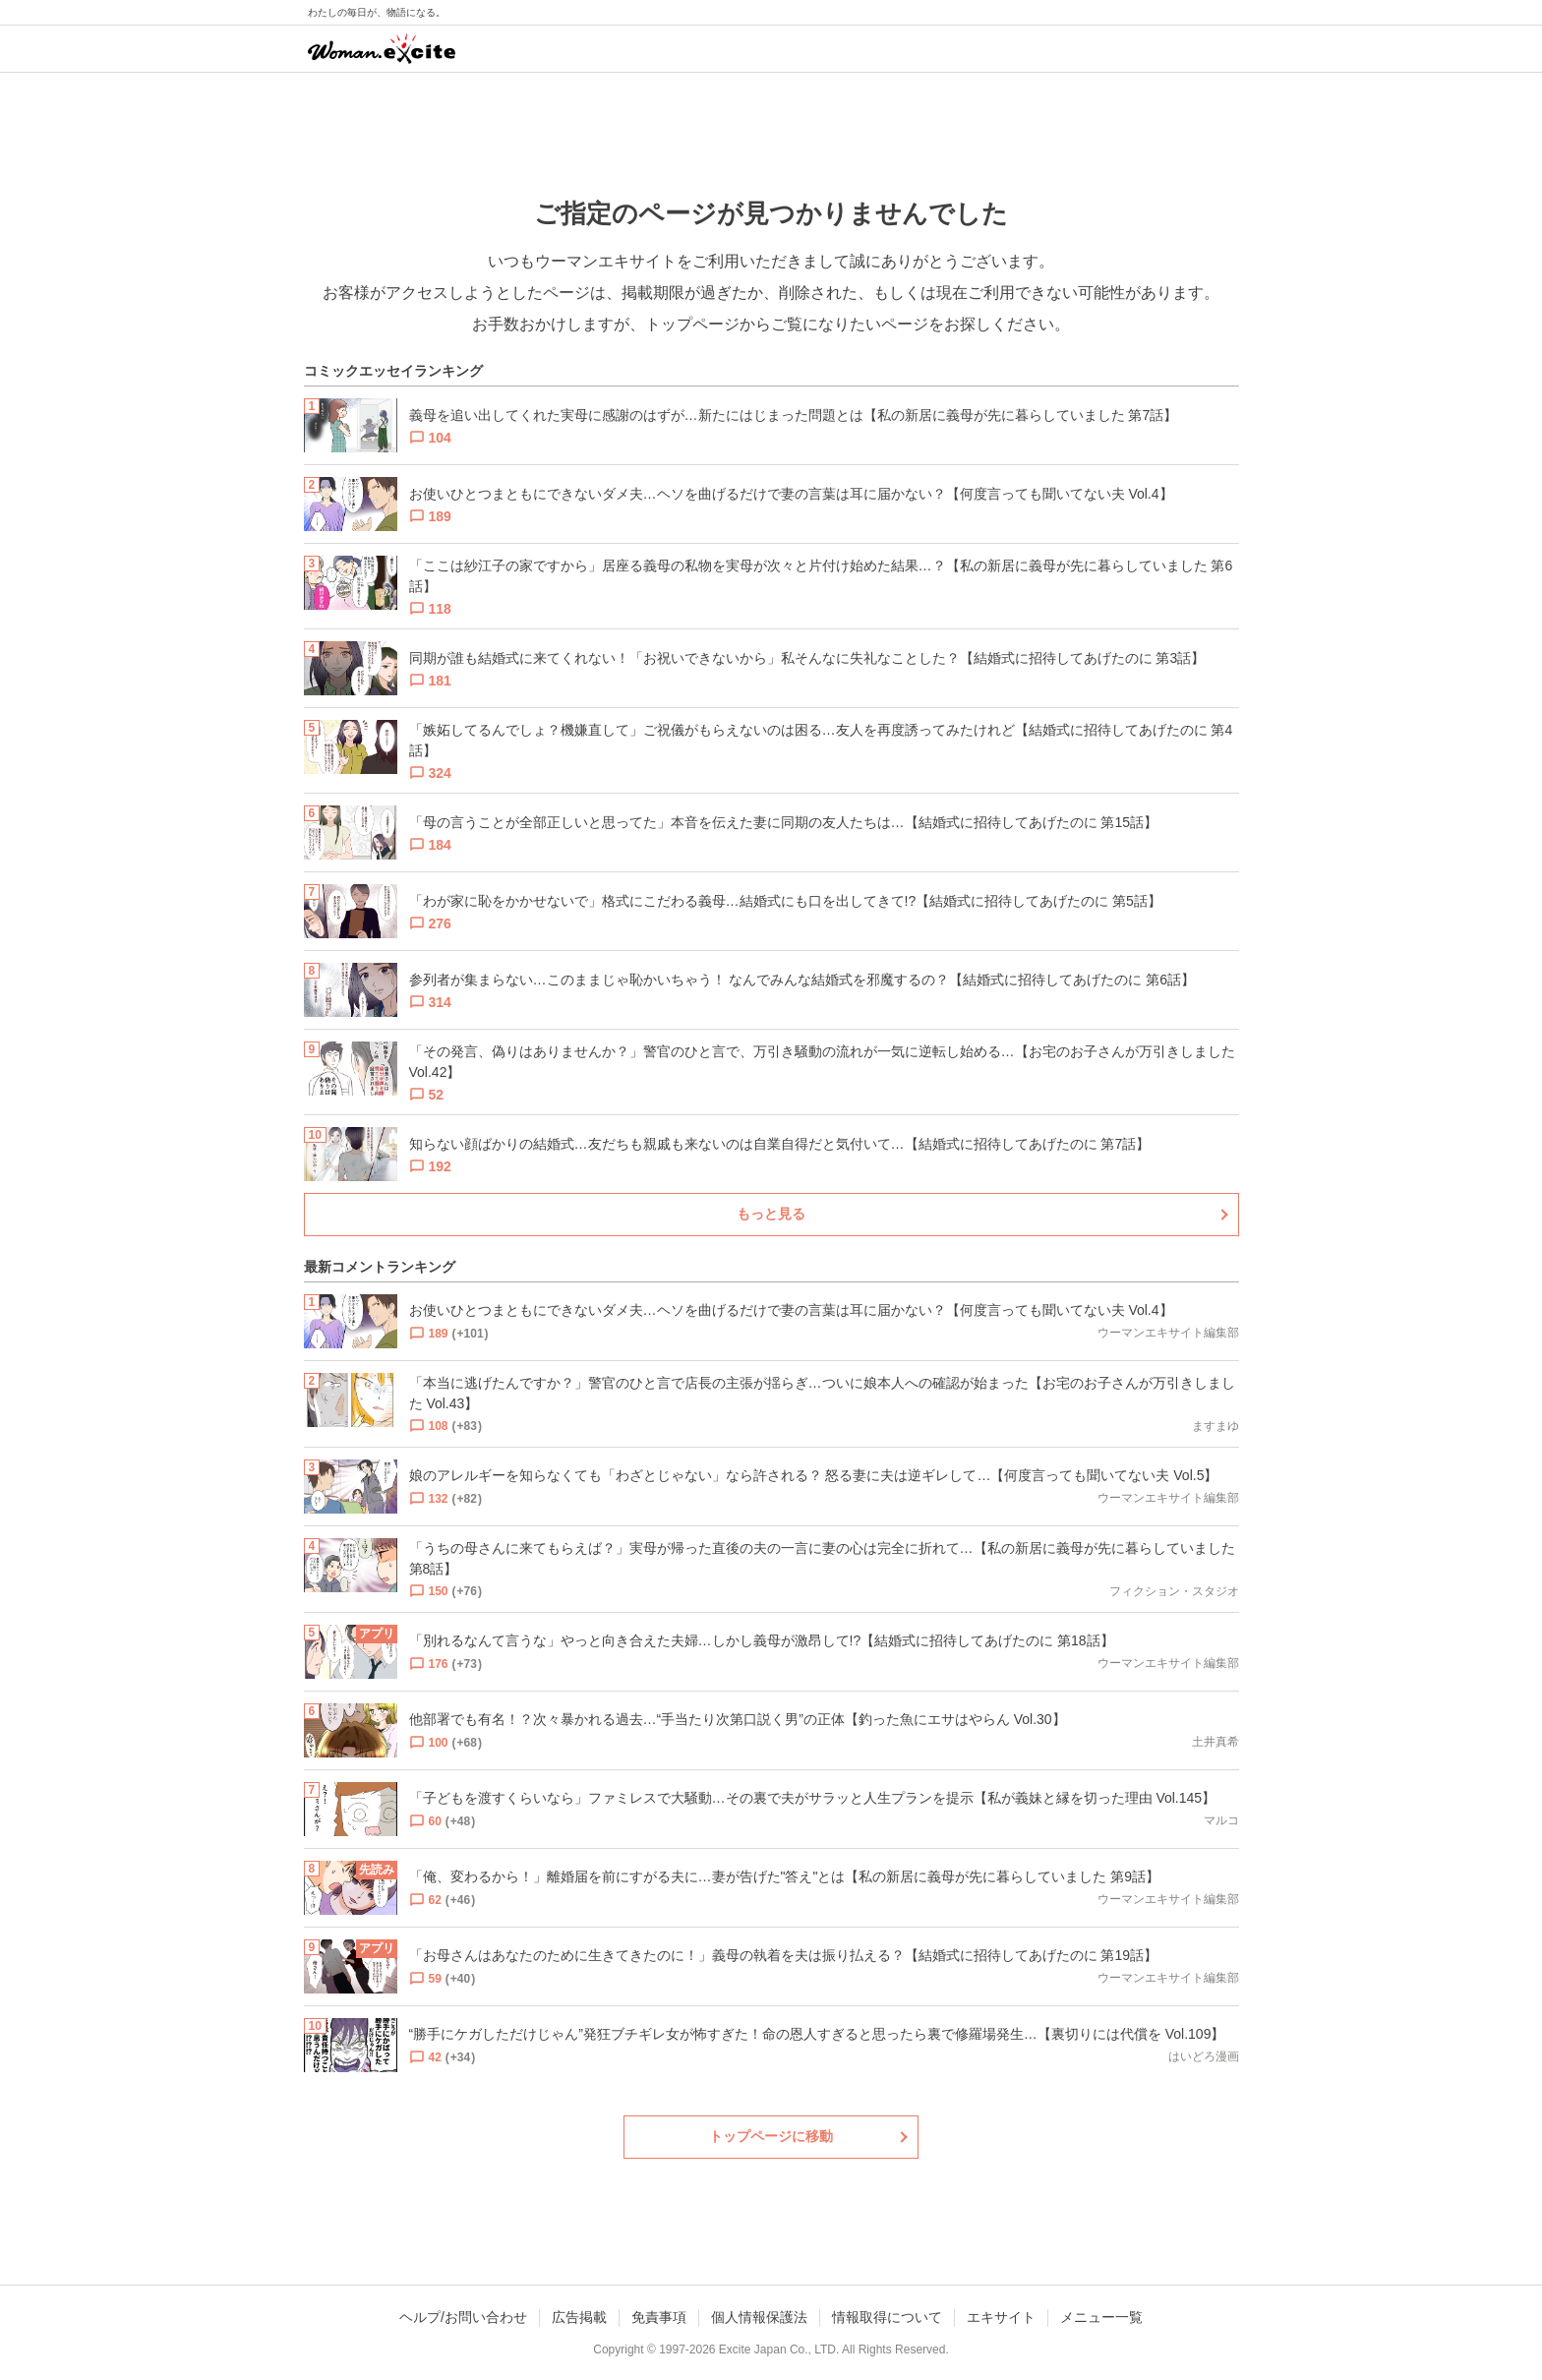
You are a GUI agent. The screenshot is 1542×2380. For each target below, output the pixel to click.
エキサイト (1001, 2317)
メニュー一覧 (1101, 2317)
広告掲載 (579, 2317)
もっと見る (771, 1213)
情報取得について (887, 2317)
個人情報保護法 (759, 2317)
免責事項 (658, 2317)
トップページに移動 (771, 2136)
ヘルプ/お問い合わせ (463, 2317)
